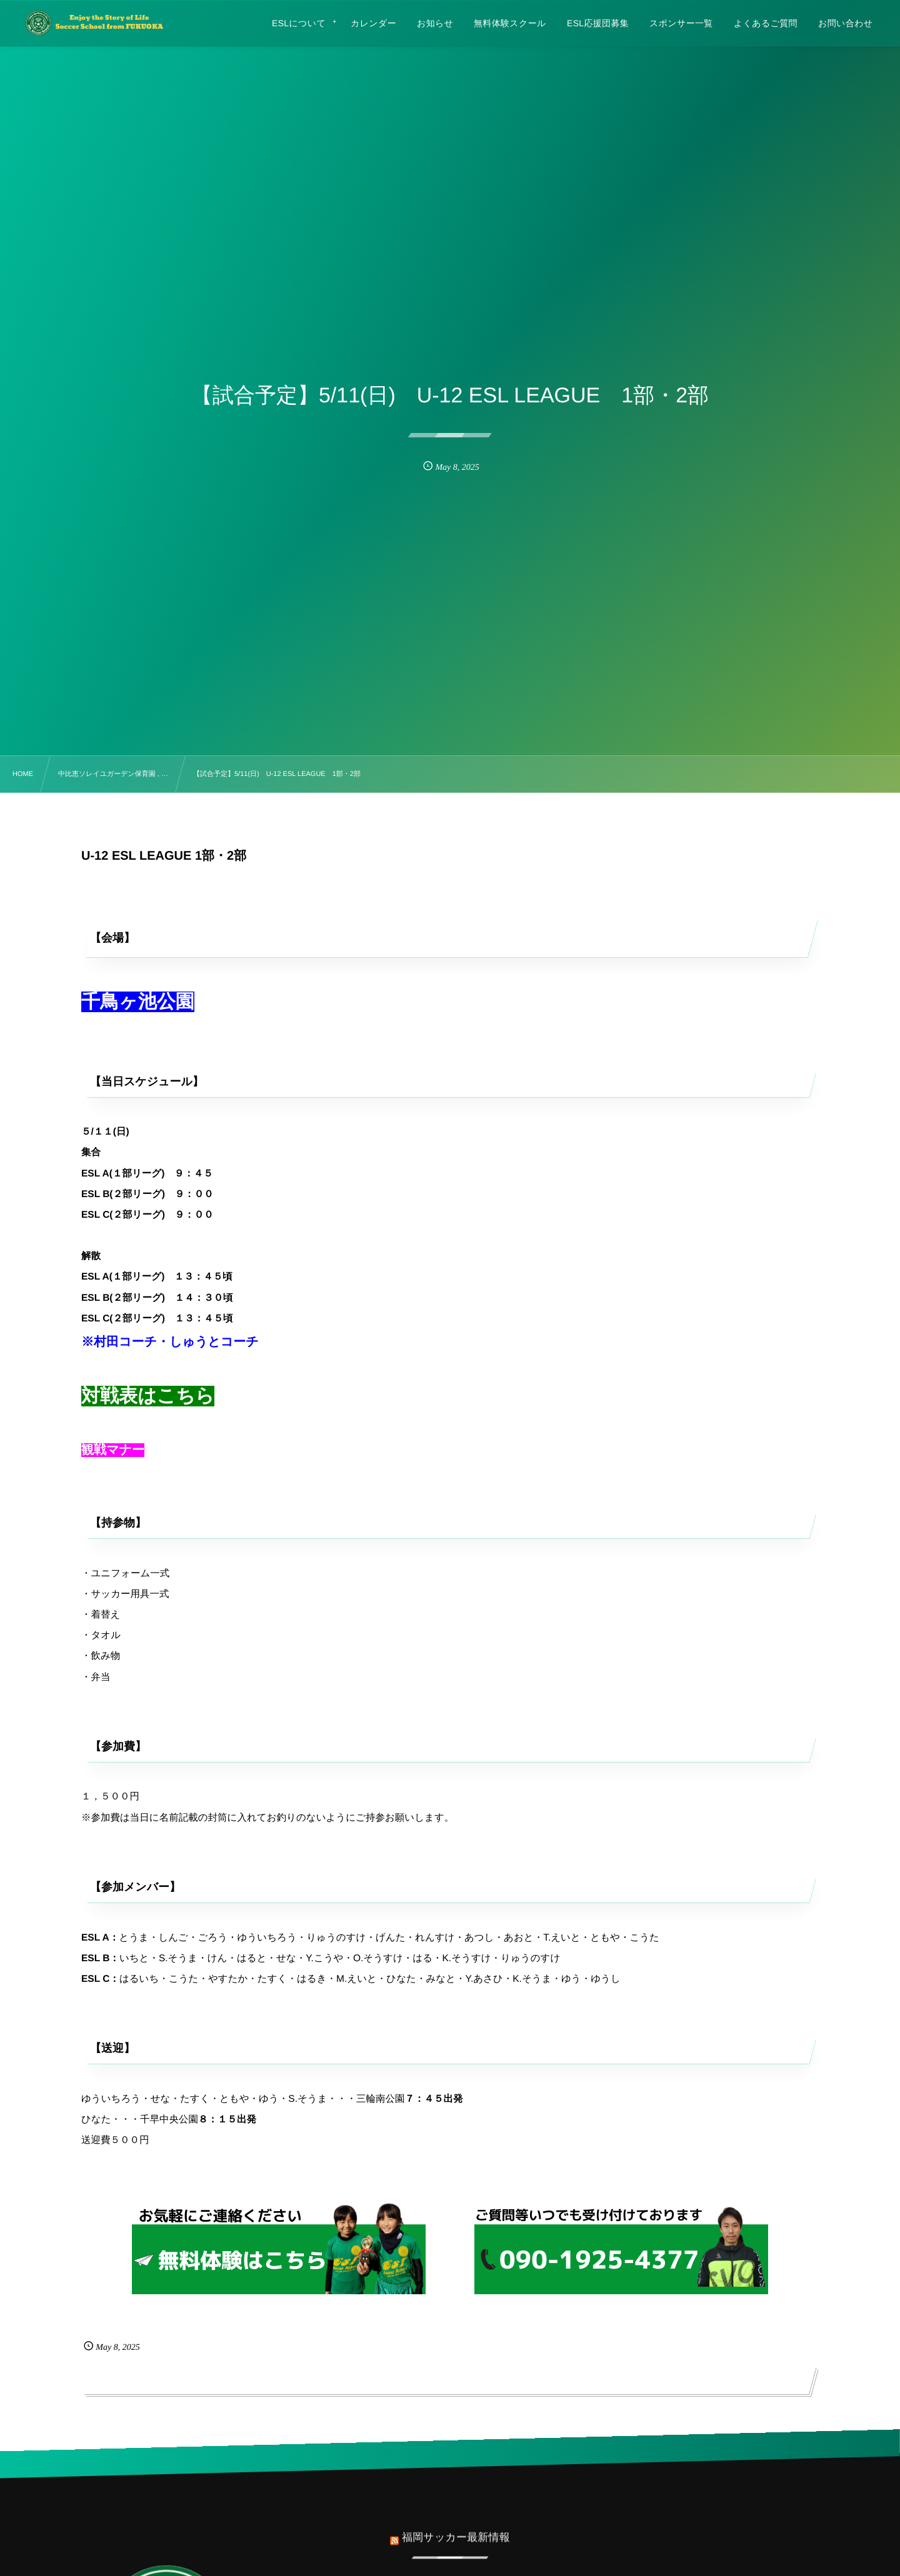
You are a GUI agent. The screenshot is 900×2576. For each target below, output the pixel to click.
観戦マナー (112, 1450)
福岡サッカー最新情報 (456, 2528)
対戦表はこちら (147, 1396)
